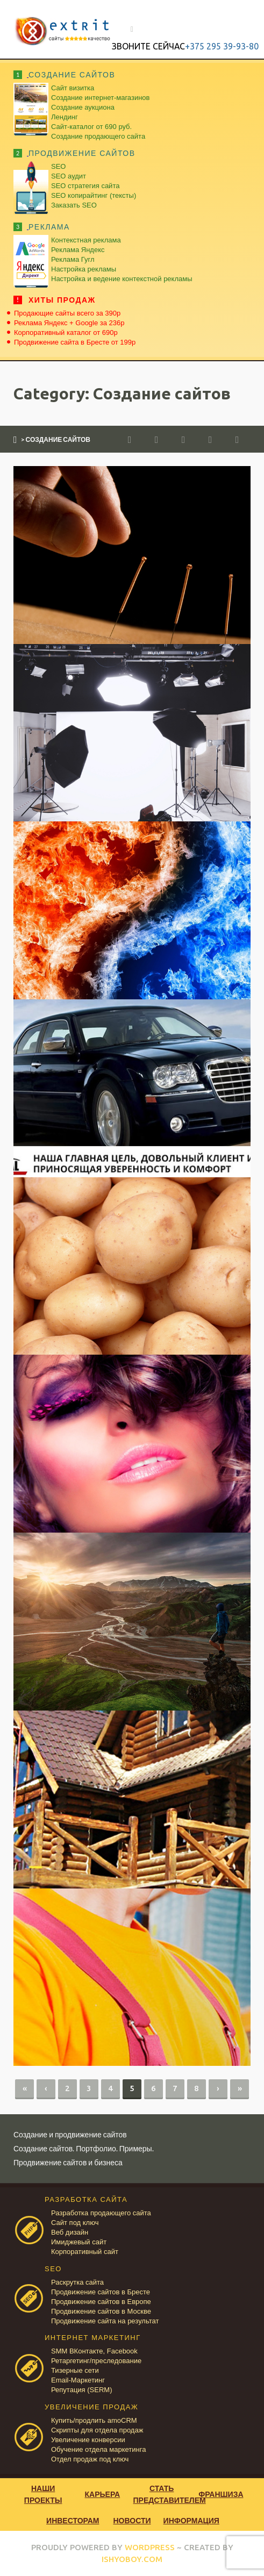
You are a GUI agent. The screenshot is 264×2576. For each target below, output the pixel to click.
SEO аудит (68, 176)
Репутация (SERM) (81, 2390)
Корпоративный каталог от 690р (66, 332)
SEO (58, 166)
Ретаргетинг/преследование (96, 2361)
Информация (191, 2520)
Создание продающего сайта (98, 136)
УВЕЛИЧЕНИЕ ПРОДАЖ (91, 2407)
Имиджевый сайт (78, 2242)
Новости (132, 2520)
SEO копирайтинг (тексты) (93, 195)
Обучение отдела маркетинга (98, 2449)
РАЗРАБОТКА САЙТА (86, 2199)
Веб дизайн (69, 2232)
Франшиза (220, 2494)
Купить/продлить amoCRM (94, 2420)
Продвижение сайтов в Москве (101, 2311)
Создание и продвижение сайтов (70, 2134)
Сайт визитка (72, 88)
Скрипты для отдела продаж (97, 2430)
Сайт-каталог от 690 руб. (91, 127)
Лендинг (64, 117)
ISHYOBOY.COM (132, 2559)
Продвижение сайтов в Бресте (100, 2292)
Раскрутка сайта (77, 2282)
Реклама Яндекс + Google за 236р (69, 323)
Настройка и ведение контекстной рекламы (121, 279)
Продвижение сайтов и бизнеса (68, 2162)
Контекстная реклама (86, 240)
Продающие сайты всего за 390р (67, 313)
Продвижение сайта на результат (105, 2321)
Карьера (102, 2494)
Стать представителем (162, 2494)
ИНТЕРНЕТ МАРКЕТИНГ (93, 2338)
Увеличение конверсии (88, 2440)
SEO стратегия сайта (85, 186)
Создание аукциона (83, 107)
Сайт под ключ (74, 2223)
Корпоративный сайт (84, 2252)
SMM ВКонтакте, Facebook (94, 2351)
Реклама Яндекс (77, 250)
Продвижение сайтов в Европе (101, 2302)
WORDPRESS (150, 2547)
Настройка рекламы (83, 269)
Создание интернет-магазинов (100, 98)
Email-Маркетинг (78, 2380)
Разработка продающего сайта (101, 2213)
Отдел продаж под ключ (90, 2459)
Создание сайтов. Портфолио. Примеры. (83, 2148)
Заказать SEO (74, 205)
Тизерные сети (75, 2370)
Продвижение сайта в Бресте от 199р (74, 342)
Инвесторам (72, 2520)
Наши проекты (43, 2494)
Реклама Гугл (72, 259)
